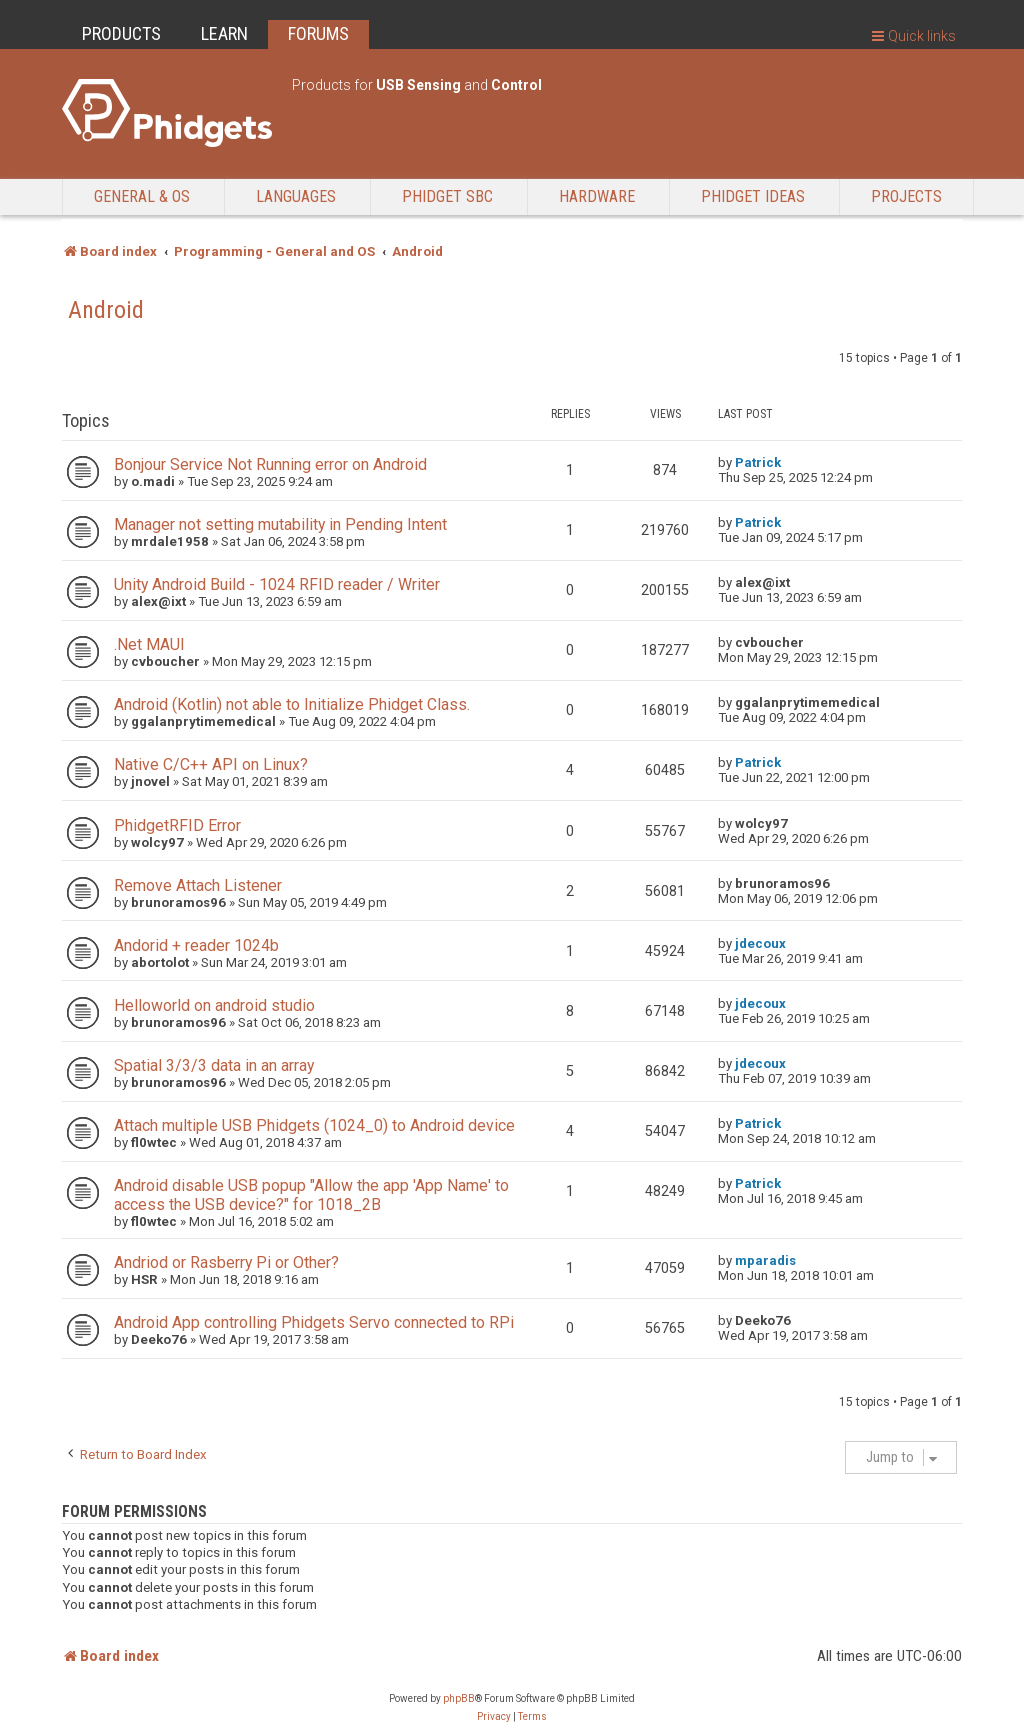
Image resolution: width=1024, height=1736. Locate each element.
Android (106, 310)
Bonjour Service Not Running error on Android (270, 464)
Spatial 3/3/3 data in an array (214, 1065)
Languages (296, 196)
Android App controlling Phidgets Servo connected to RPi (314, 1322)
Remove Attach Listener (198, 885)
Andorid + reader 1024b (196, 945)
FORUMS (318, 33)
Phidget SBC (447, 196)
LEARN (224, 33)
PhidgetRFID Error (177, 825)
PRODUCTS (121, 33)
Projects (906, 196)
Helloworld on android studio (214, 1005)
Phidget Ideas (753, 196)
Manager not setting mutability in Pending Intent (280, 524)
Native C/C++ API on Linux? (211, 764)
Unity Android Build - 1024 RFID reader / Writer (277, 584)
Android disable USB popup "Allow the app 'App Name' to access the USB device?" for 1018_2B (311, 1195)
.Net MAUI (149, 644)
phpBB (459, 1698)
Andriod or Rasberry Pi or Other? (226, 1262)
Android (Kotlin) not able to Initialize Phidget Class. (292, 704)
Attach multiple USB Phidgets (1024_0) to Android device (314, 1125)
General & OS (142, 196)
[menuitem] (494, 1717)
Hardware (597, 196)
